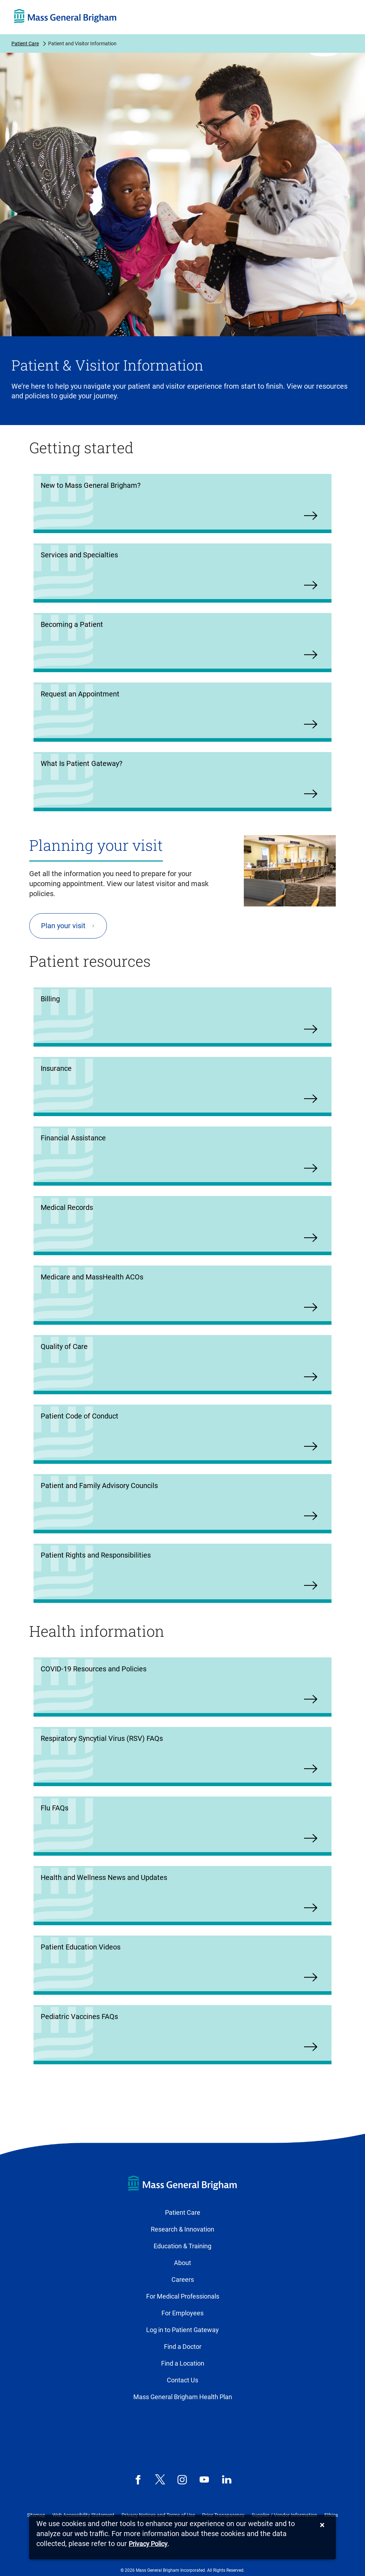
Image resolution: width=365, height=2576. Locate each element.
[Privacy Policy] (148, 2544)
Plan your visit (63, 925)
